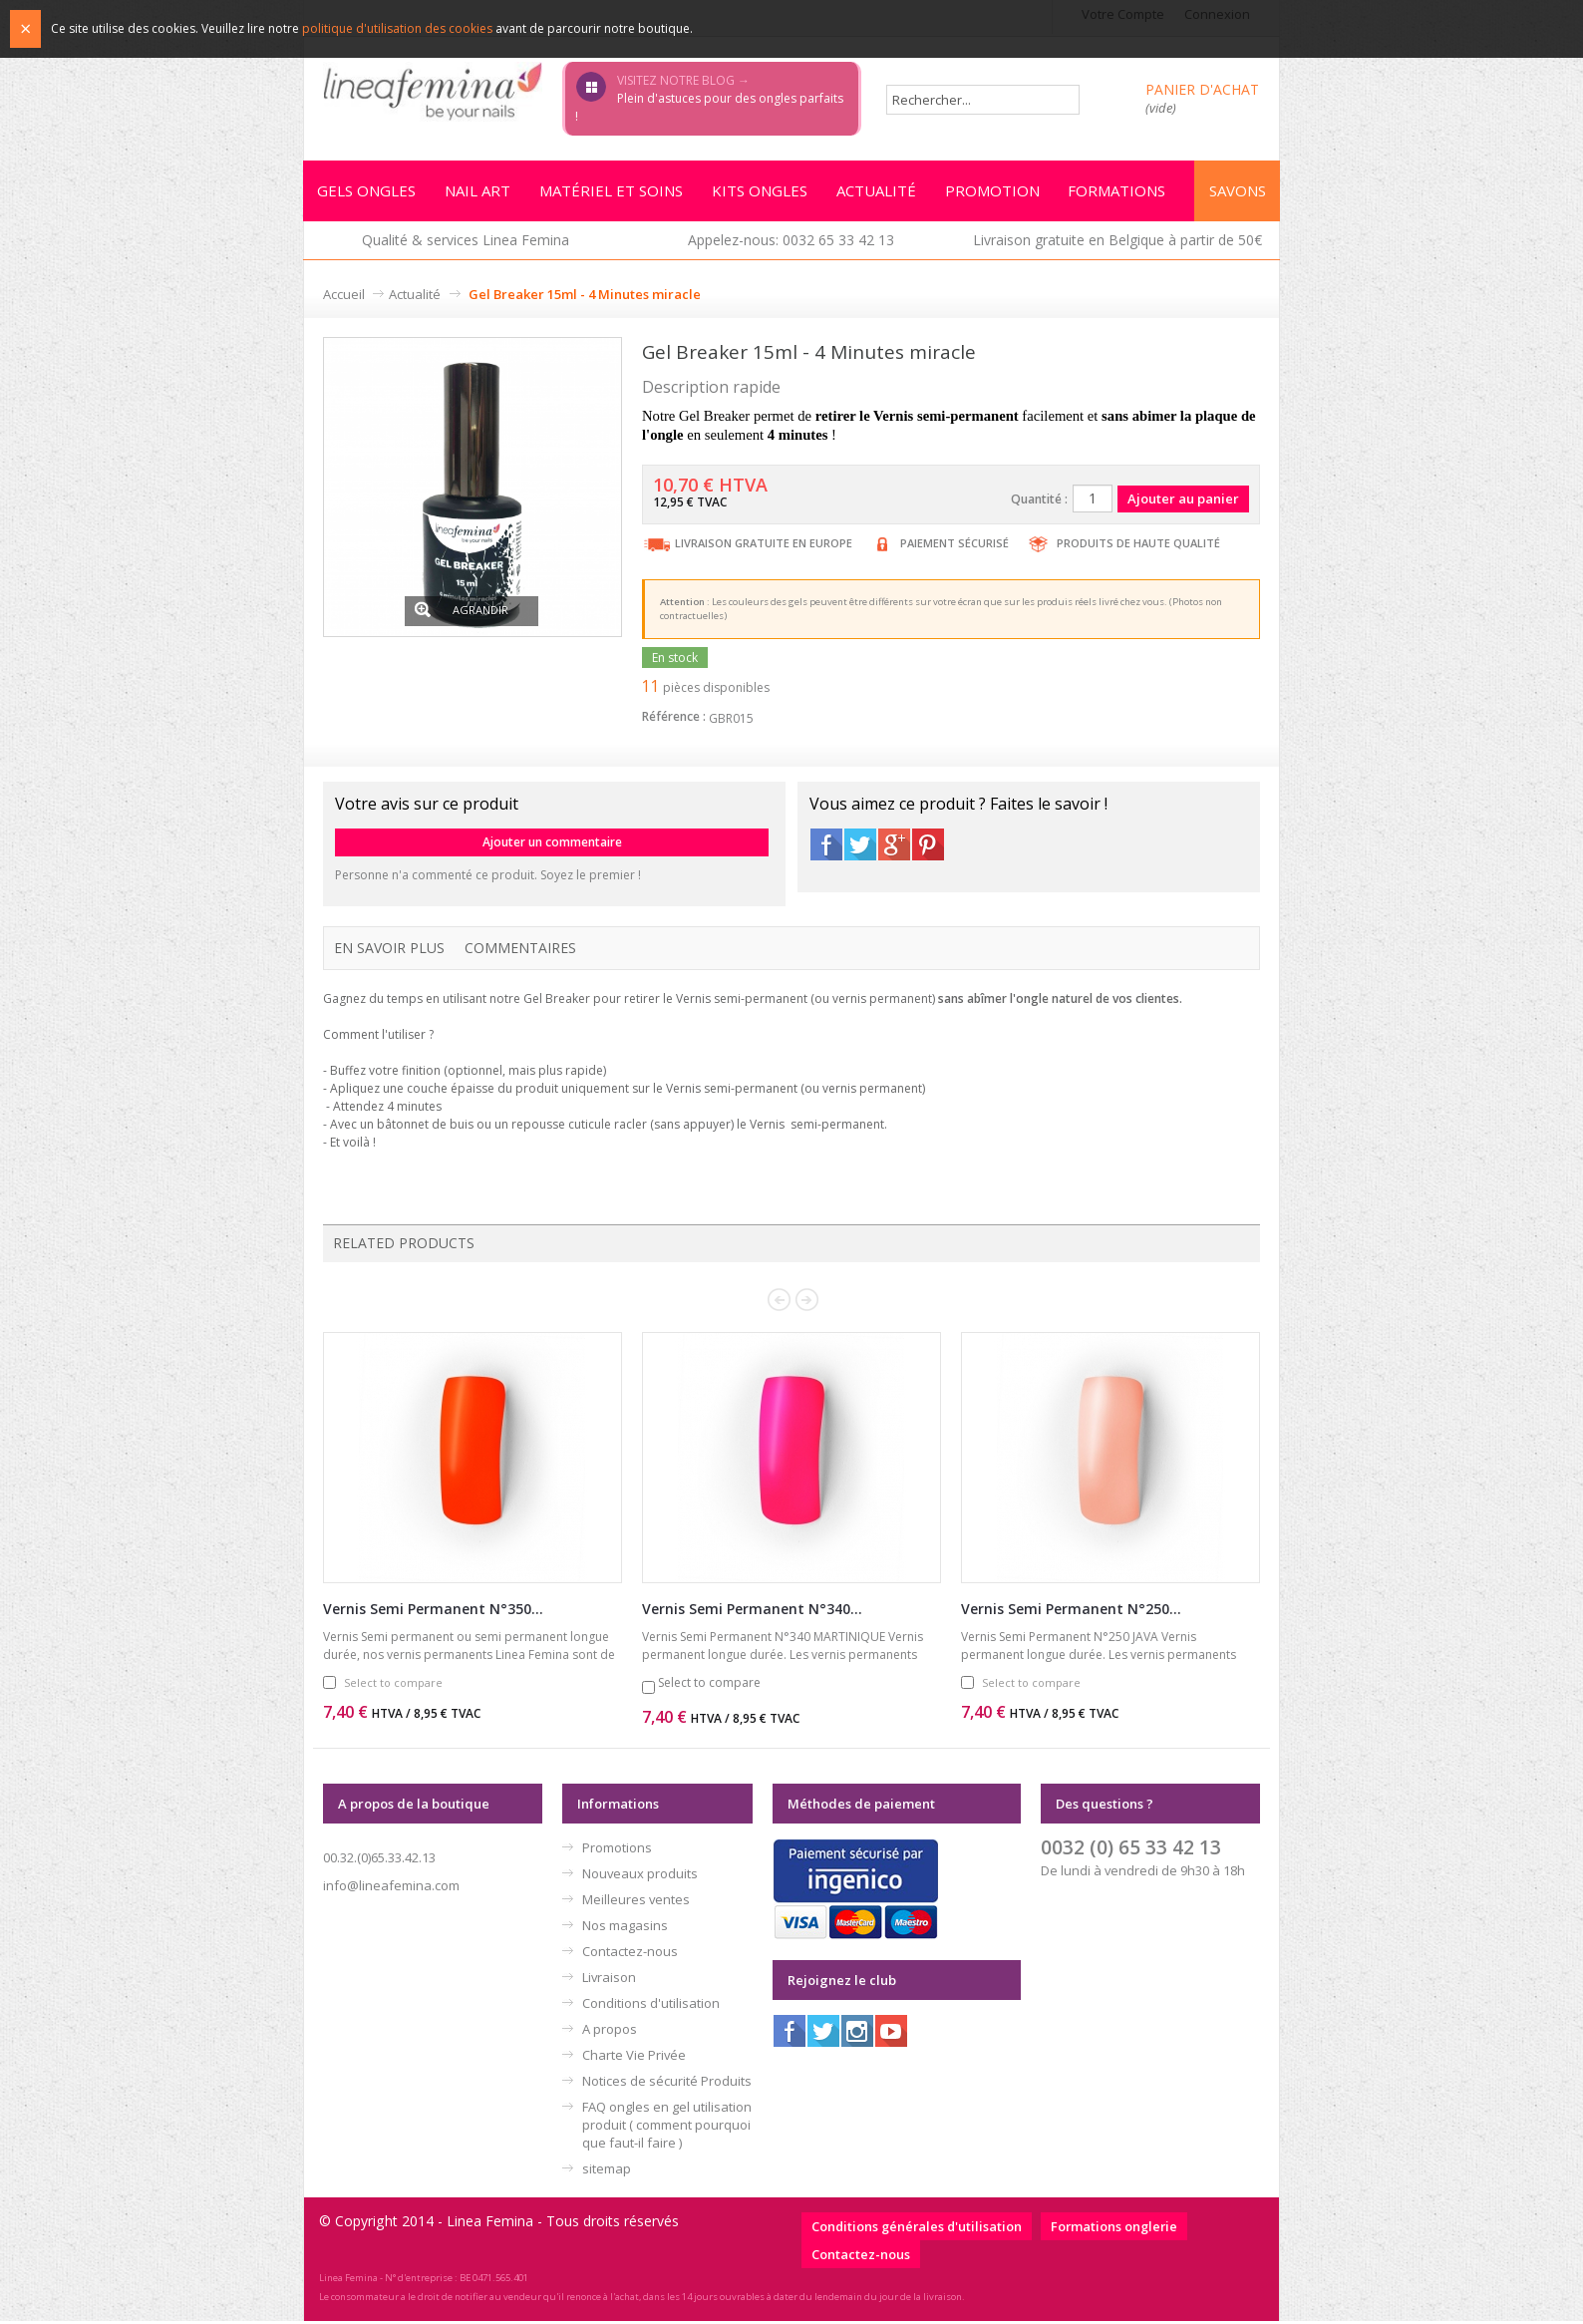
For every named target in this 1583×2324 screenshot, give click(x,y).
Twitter (860, 847)
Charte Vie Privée (634, 2058)
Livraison (609, 1980)
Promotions (617, 1850)
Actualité (415, 297)
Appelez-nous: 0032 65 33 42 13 (791, 242)
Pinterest (928, 847)
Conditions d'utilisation (651, 2006)
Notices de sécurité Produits (667, 2084)
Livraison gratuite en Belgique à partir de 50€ (1117, 242)
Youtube (891, 2034)
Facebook (826, 847)
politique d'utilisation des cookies (397, 28)
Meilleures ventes (636, 1902)
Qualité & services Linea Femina (465, 242)
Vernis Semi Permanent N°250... (1071, 1611)
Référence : (674, 719)
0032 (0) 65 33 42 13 (1131, 1849)
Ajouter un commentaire (552, 844)
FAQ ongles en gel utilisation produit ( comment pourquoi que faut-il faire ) (667, 2128)
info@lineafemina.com (391, 1888)
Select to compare (393, 1685)
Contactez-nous (630, 1954)
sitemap (606, 2171)
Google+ (894, 847)
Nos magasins (625, 1928)
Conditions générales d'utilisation (916, 2229)
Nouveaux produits (640, 1876)
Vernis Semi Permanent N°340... (752, 1611)
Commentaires (520, 950)
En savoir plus (389, 950)
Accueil (344, 297)
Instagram (857, 2034)
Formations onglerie (1114, 2229)
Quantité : (1039, 502)
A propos (609, 2032)
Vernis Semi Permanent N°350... (433, 1611)
